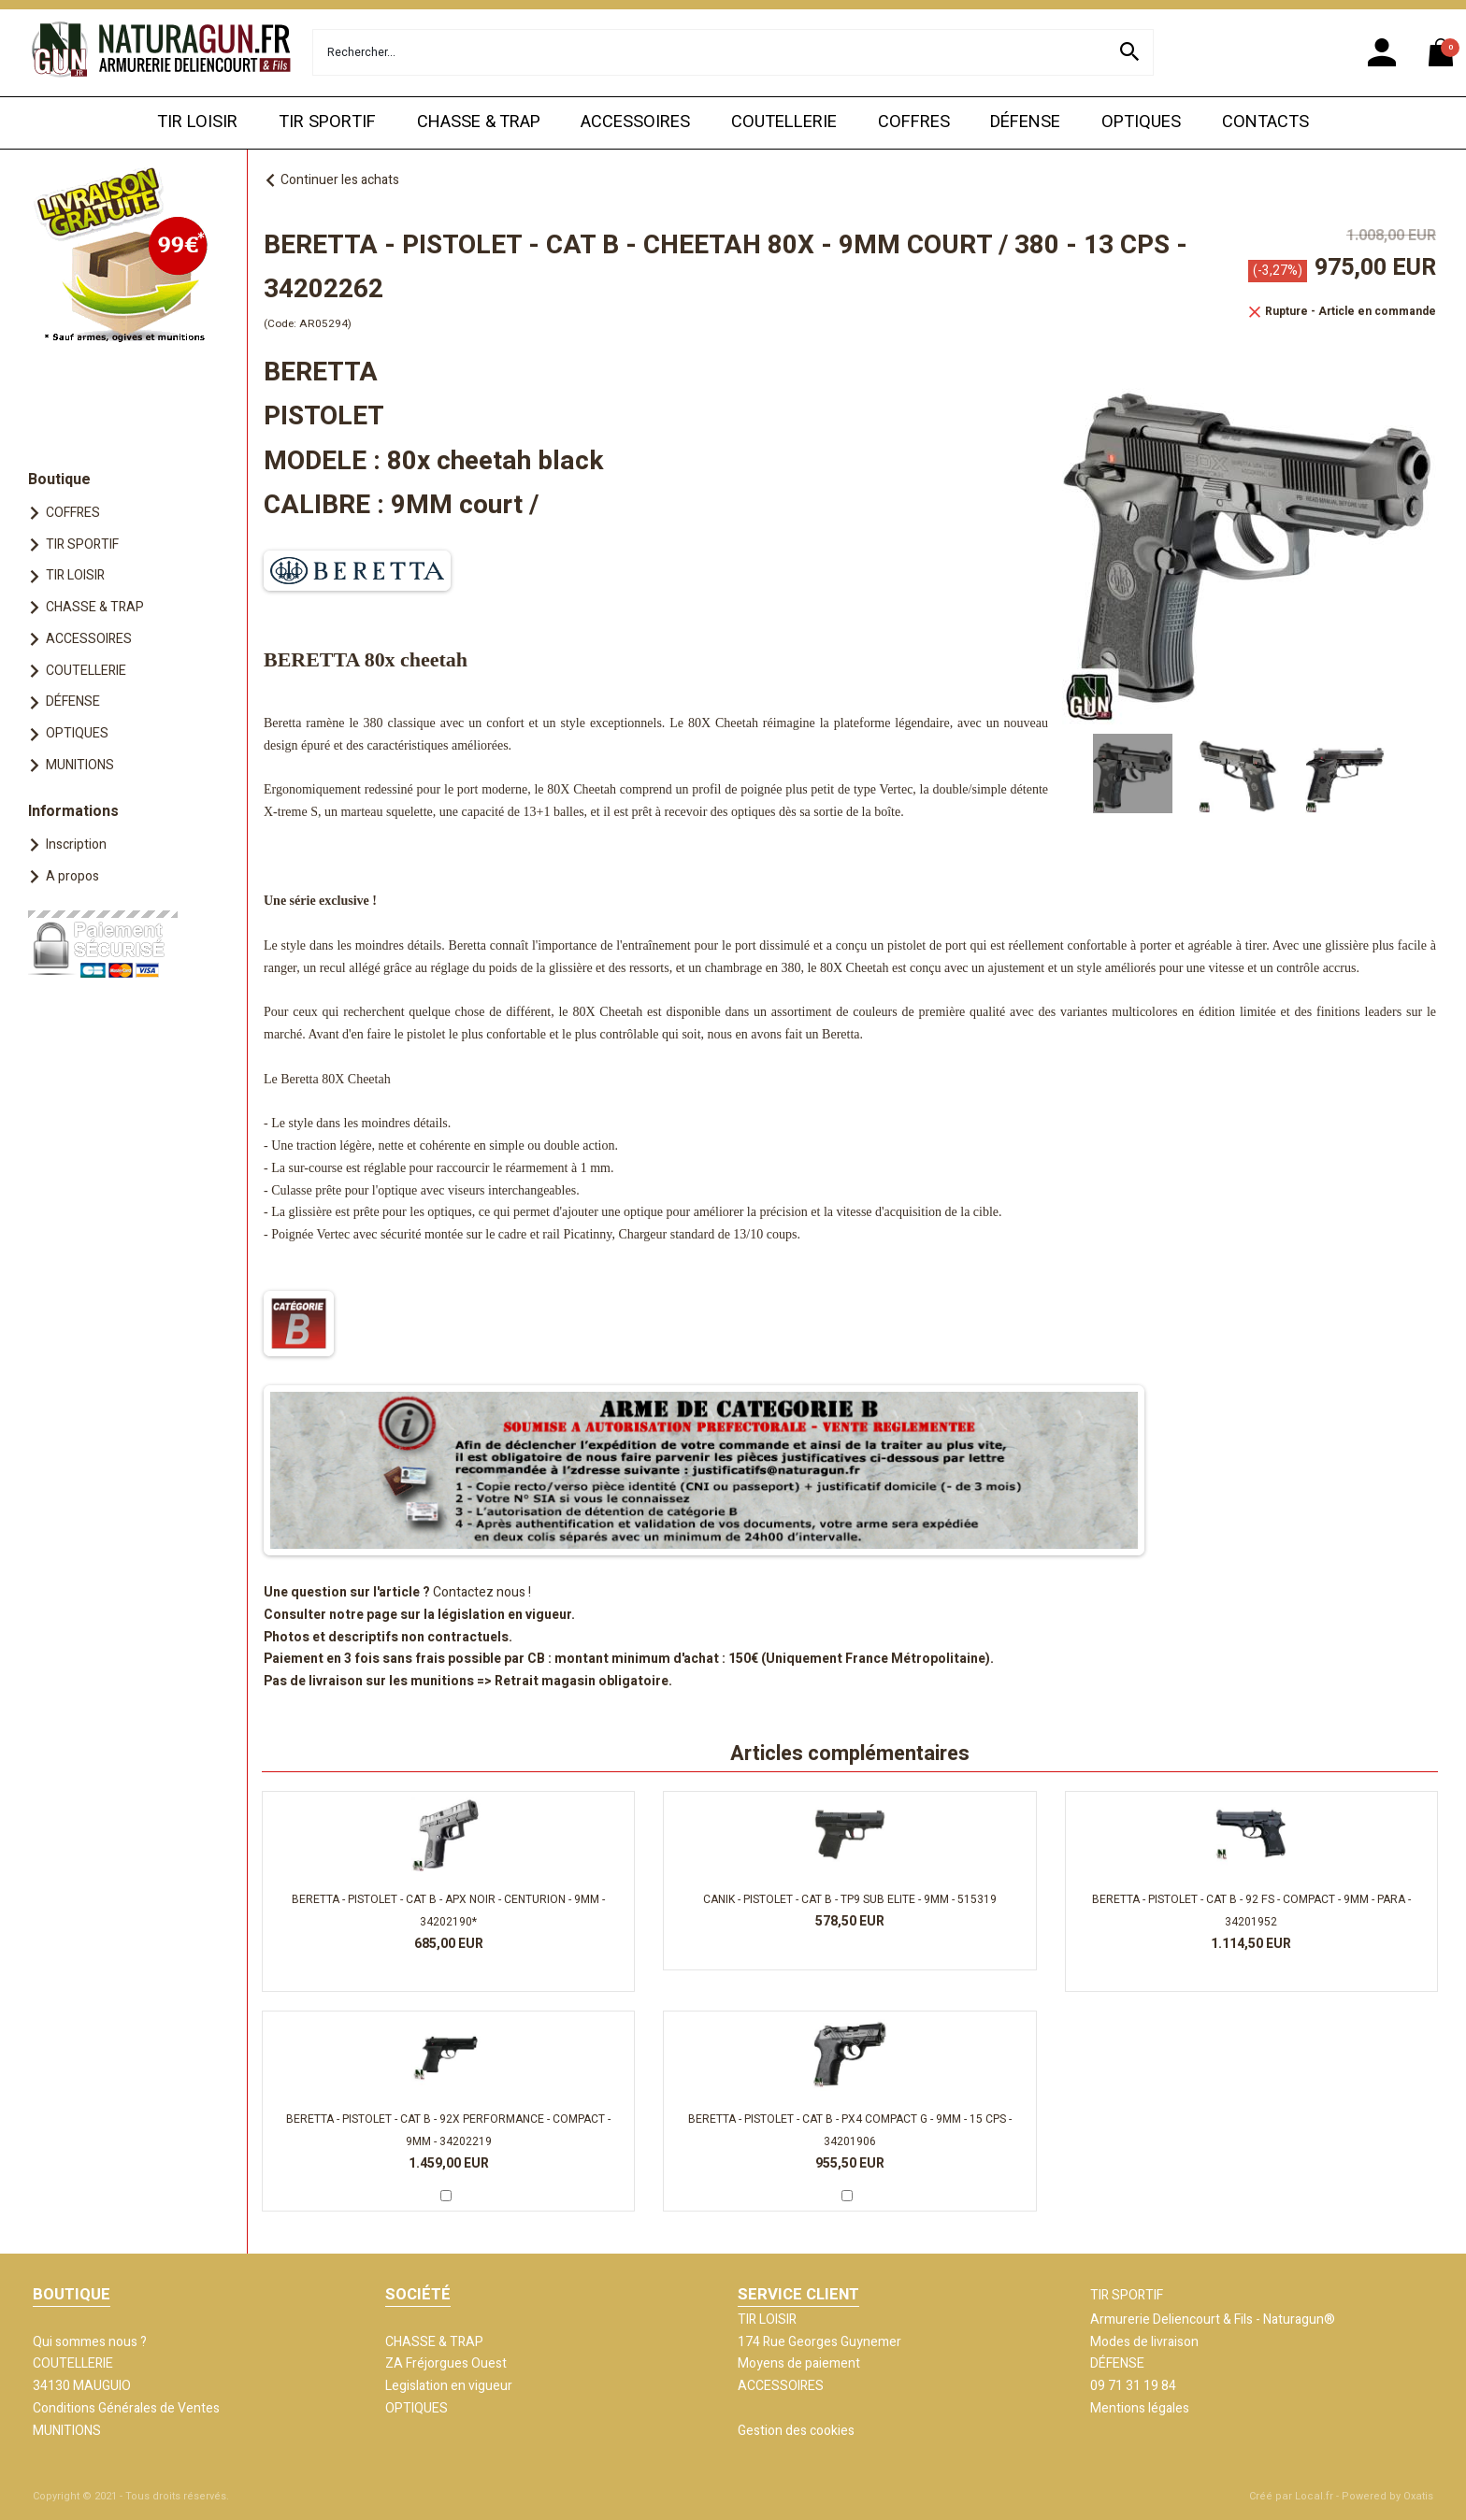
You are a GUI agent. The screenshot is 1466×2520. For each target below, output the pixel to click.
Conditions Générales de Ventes (126, 2408)
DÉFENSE (1025, 122)
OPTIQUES (1141, 122)
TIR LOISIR (197, 122)
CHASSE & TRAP (478, 122)
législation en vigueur (504, 1615)
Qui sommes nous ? (90, 2342)
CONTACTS (1265, 122)
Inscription (76, 844)
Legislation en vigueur (448, 2386)
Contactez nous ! (482, 1592)
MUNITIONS (80, 765)
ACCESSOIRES (635, 122)
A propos (72, 876)
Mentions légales (1139, 2408)
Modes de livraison (1144, 2342)
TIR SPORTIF (327, 122)
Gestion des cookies (796, 2431)
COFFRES (914, 122)
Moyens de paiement (799, 2363)
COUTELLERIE (784, 122)
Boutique (59, 479)
